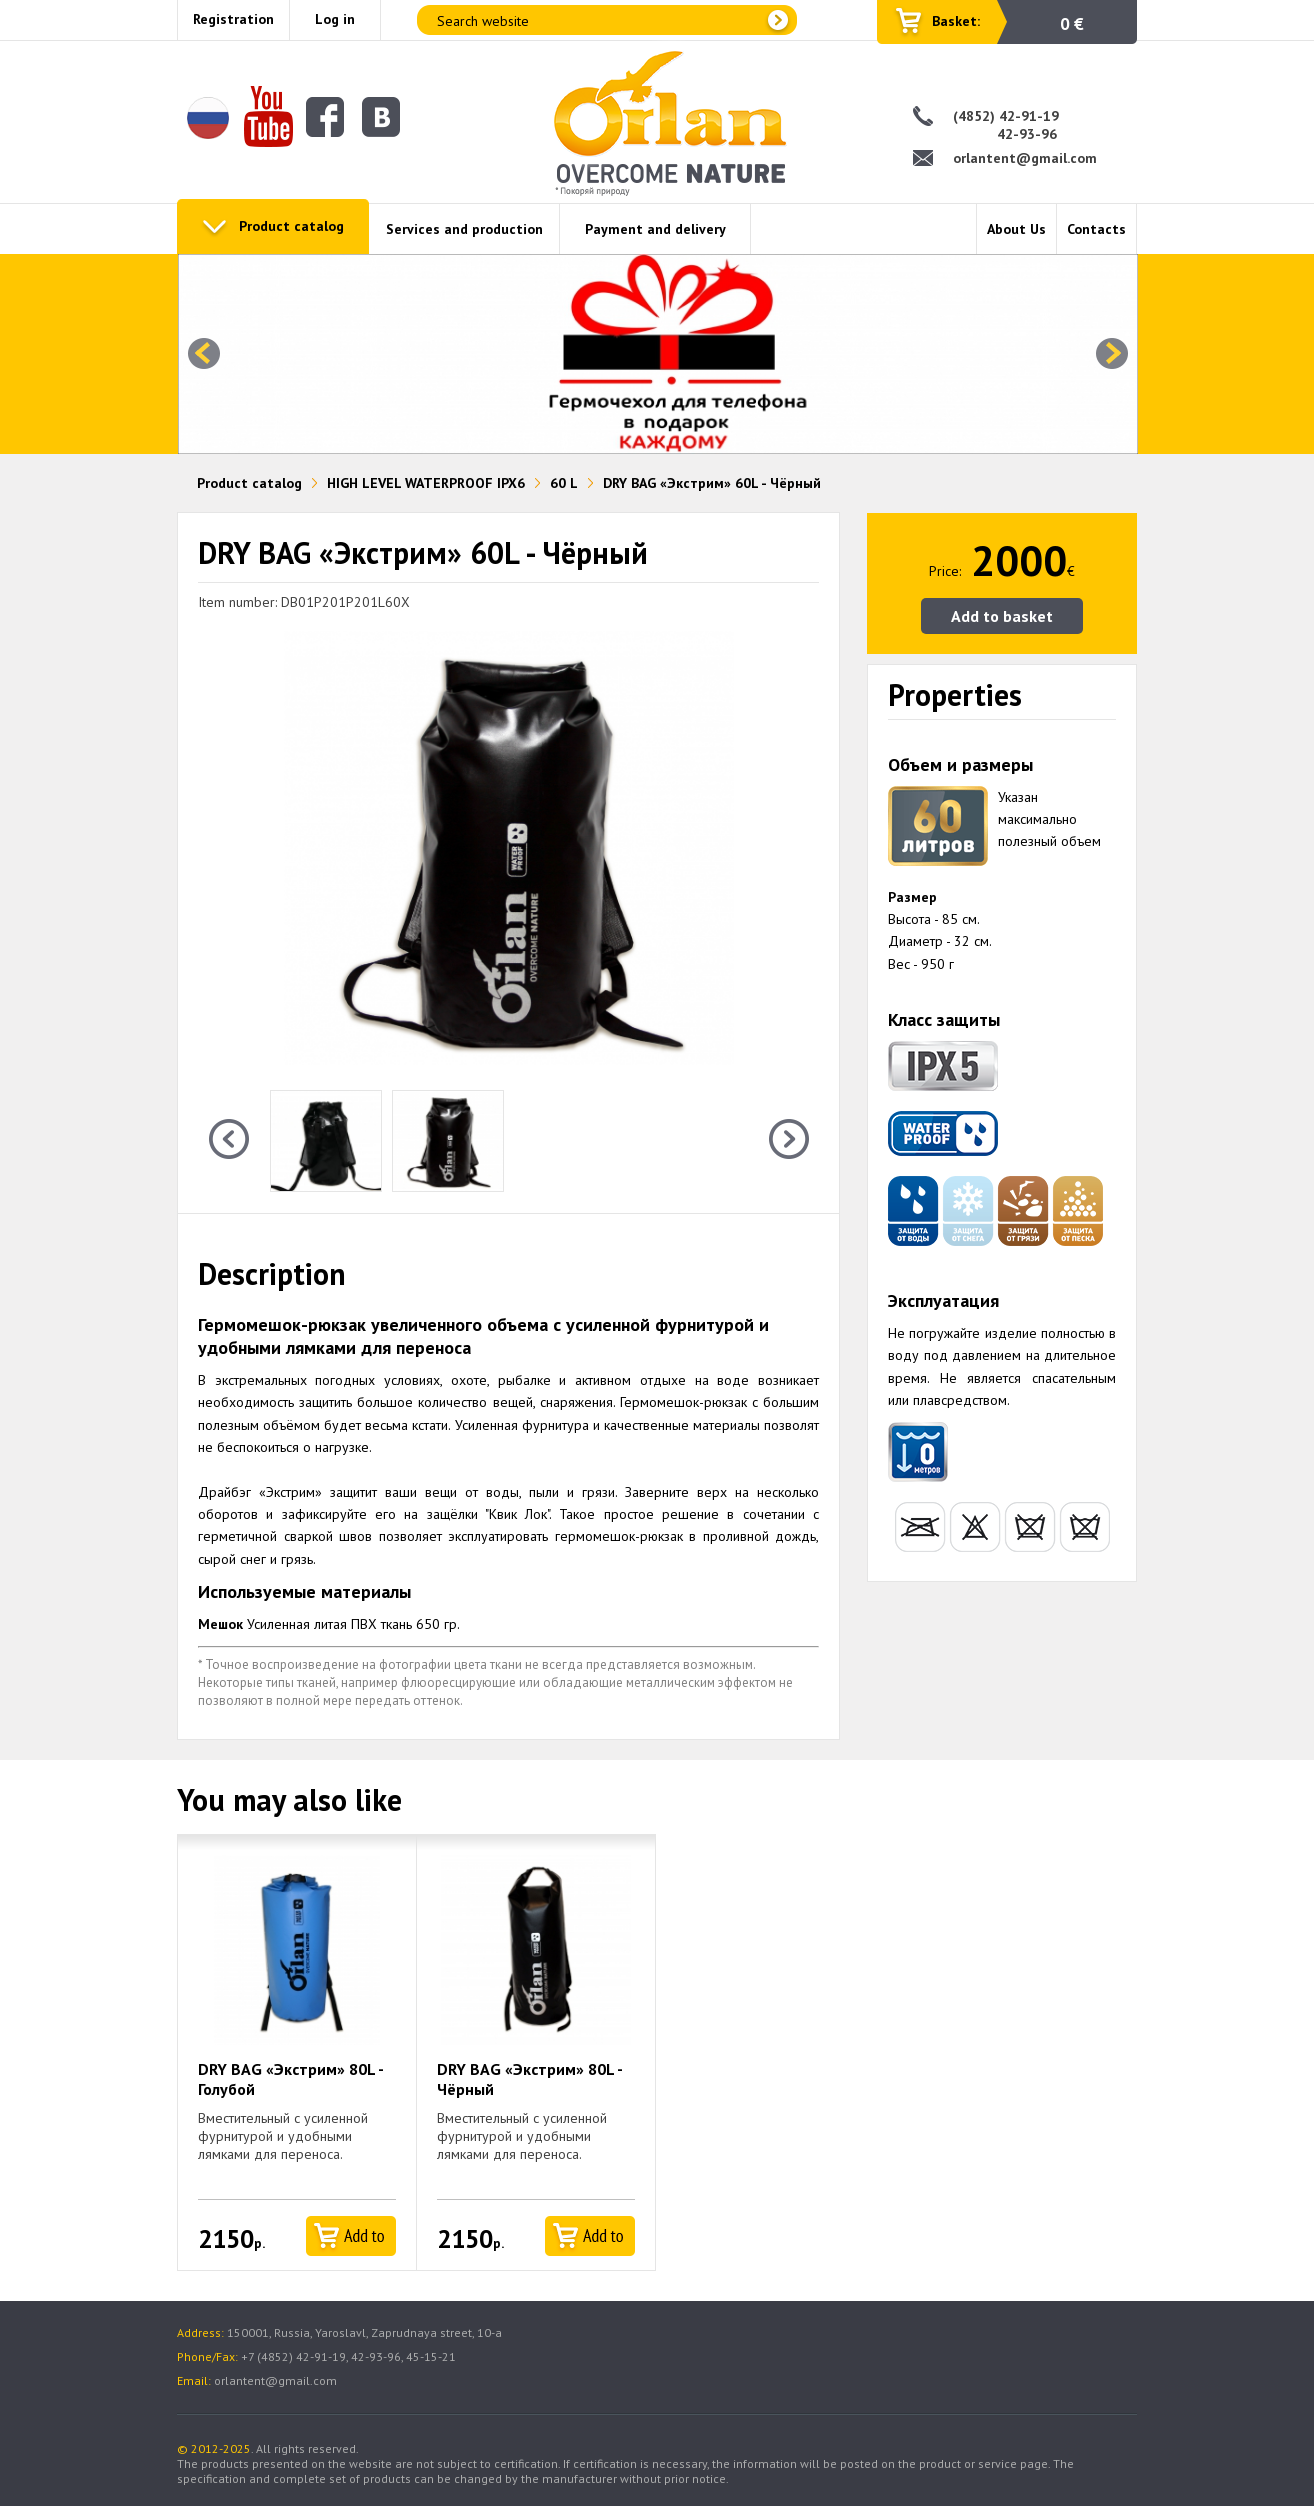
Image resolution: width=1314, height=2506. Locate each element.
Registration (233, 19)
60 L (564, 483)
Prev (204, 354)
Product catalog (291, 226)
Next (1112, 354)
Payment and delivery (655, 229)
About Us (1016, 229)
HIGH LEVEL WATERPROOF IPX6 (426, 483)
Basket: (956, 21)
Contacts (1096, 229)
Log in (335, 19)
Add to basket (1002, 616)
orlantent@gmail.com (1025, 158)
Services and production (464, 229)
